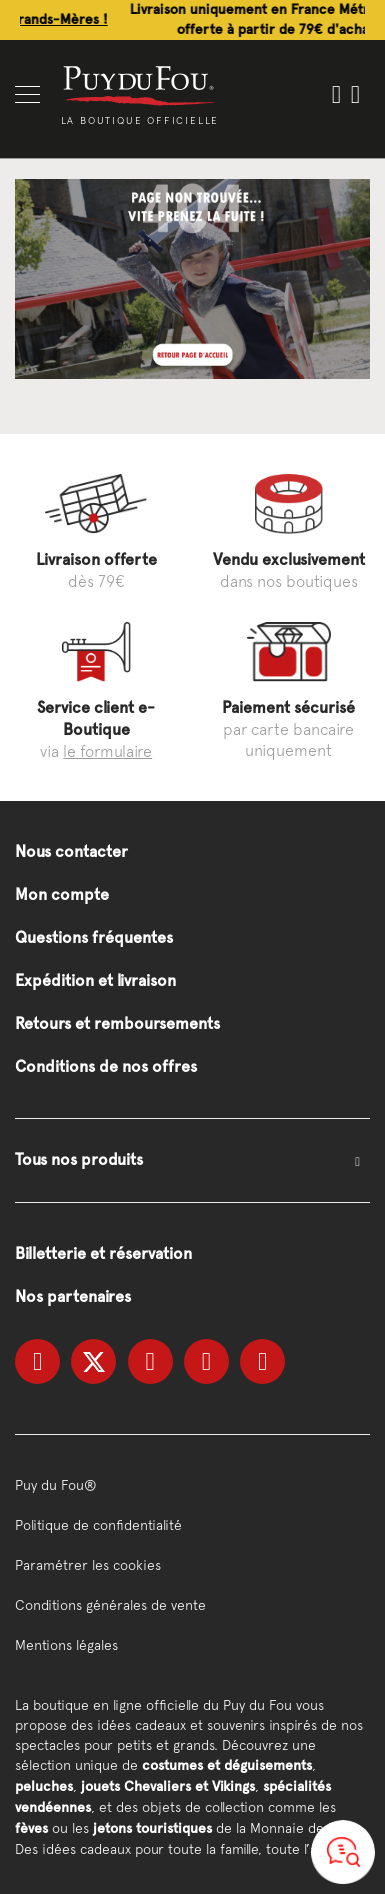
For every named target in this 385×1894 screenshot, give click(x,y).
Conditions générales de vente (110, 1605)
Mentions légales (66, 1645)
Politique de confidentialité (98, 1525)
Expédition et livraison (95, 980)
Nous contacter (71, 851)
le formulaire (107, 751)
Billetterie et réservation (103, 1253)
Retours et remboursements (117, 1023)
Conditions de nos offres (106, 1066)
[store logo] (140, 84)
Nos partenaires (73, 1296)
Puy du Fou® (56, 1485)
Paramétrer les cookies (88, 1565)
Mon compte (62, 894)
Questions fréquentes (94, 937)
